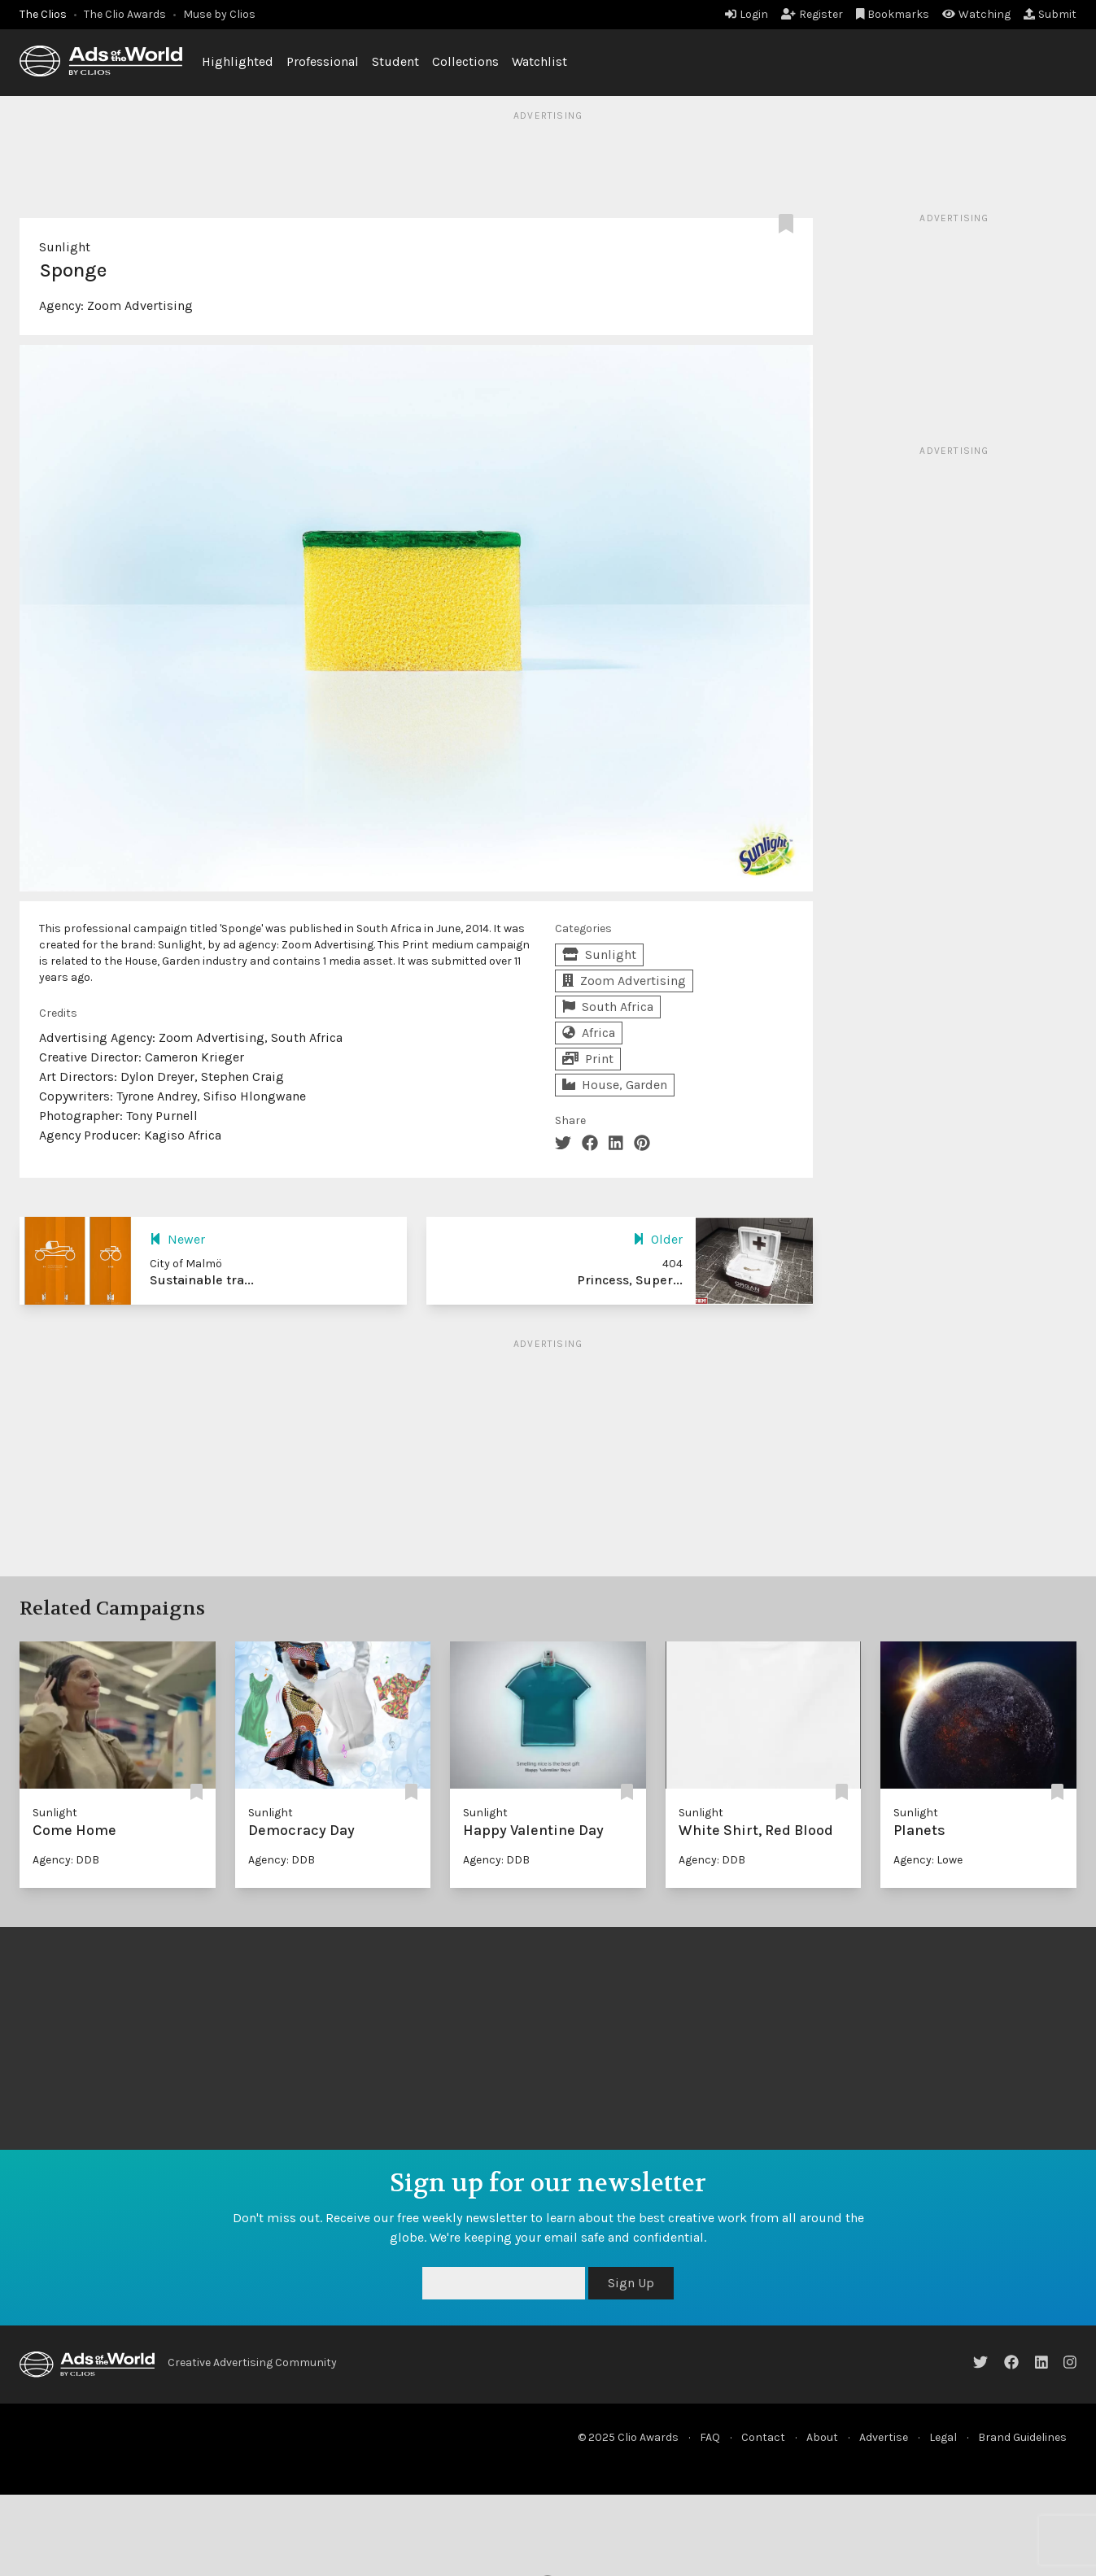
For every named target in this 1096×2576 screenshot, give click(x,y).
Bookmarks (893, 14)
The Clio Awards (125, 14)
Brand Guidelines (1022, 2437)
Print (587, 1058)
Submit (1050, 14)
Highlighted (237, 61)
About (822, 2437)
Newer (177, 1239)
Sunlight (64, 247)
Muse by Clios (219, 14)
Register (812, 14)
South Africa (607, 1006)
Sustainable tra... (202, 1280)
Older (658, 1239)
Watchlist (539, 61)
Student (395, 61)
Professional (322, 61)
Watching (976, 14)
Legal (943, 2437)
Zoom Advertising (140, 305)
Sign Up (631, 2283)
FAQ (710, 2437)
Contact (763, 2437)
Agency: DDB (66, 1860)
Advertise (883, 2437)
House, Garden (614, 1084)
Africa (588, 1032)
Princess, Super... (630, 1280)
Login (746, 14)
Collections (465, 61)
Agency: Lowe (928, 1860)
